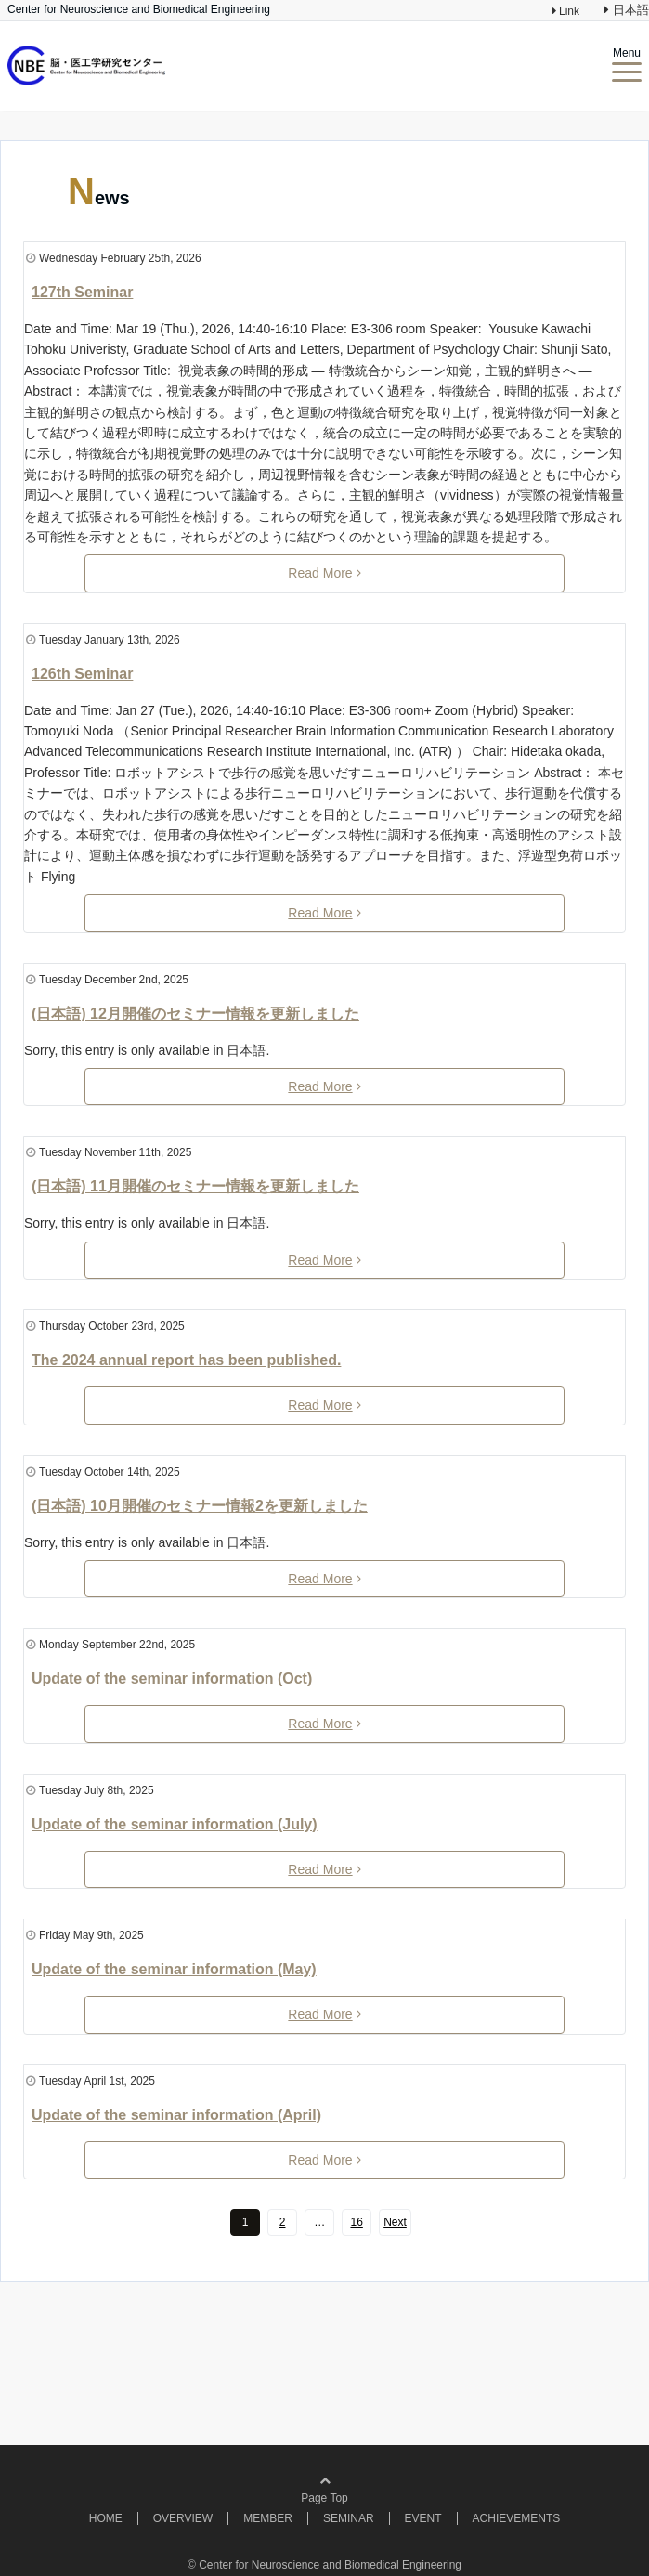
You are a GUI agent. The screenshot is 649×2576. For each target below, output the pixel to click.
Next (395, 2222)
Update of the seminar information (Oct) (172, 1678)
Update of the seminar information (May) (174, 1969)
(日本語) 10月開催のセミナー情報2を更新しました (200, 1506)
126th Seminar (82, 674)
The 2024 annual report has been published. (186, 1360)
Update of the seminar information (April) (176, 2115)
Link (567, 11)
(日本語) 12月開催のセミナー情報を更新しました (195, 1013)
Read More (324, 573)
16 (356, 2222)
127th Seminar (82, 292)
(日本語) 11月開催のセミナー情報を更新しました (195, 1186)
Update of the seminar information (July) (175, 1824)
